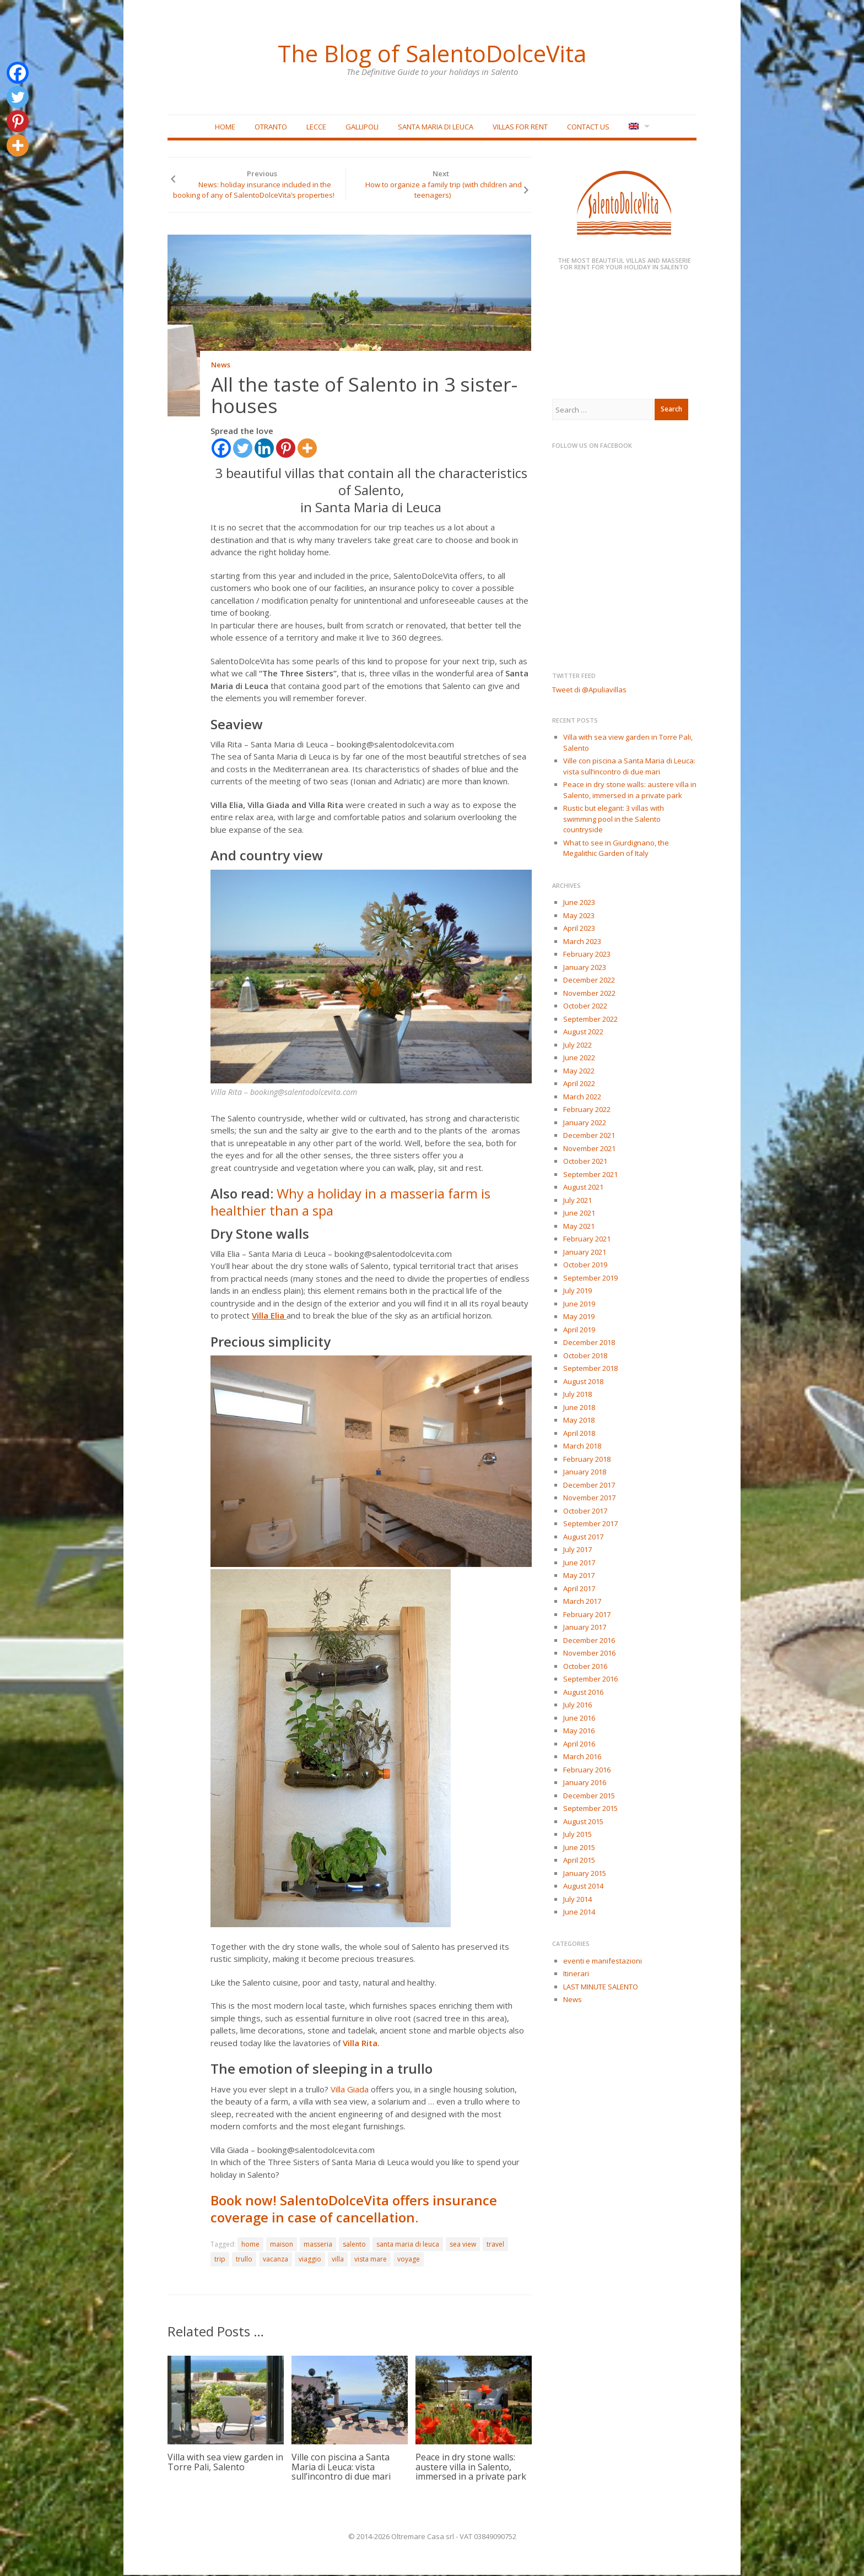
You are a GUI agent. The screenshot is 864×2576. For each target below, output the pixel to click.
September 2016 (590, 1680)
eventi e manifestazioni (602, 1961)
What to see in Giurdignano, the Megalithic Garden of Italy (616, 848)
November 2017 (589, 1499)
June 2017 (579, 1563)
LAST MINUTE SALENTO (600, 1987)
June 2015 (579, 1848)
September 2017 (590, 1525)
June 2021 (579, 1214)
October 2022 (585, 1007)
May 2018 (579, 1421)
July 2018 (577, 1395)
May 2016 (579, 1732)
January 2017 (584, 1628)
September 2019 (590, 1278)
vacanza (275, 2260)
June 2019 (579, 1304)
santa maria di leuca (407, 2244)
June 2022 (579, 1059)
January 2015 (584, 1874)
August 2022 (583, 1033)
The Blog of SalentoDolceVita (432, 52)
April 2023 (579, 929)
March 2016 (582, 1757)
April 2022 (579, 1084)
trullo (244, 2260)
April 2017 (579, 1589)
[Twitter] (242, 448)
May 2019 (579, 1317)
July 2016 (577, 1706)
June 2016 (579, 1718)
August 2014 (583, 1887)
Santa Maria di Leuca (435, 127)
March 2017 (582, 1602)
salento (354, 2244)
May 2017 (579, 1576)
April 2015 (579, 1861)
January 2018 (584, 1473)
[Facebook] (221, 448)
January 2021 (584, 1252)
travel (495, 2244)
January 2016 (584, 1783)
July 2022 (577, 1045)
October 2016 (585, 1667)
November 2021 (589, 1149)
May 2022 (579, 1071)
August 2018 (583, 1382)
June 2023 (579, 903)
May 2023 (579, 916)
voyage (408, 2260)
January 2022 (584, 1123)
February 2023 (587, 955)
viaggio (310, 2260)
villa (338, 2260)
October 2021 (585, 1162)
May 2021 (579, 1227)
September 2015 (590, 1809)
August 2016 (583, 1693)
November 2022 (589, 994)
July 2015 (577, 1835)
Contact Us (588, 127)
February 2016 (587, 1770)
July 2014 (577, 1900)
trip (219, 2260)
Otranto (271, 127)
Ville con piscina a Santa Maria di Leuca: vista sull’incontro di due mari (341, 2467)
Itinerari (576, 1975)
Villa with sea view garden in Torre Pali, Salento (225, 2463)
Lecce (316, 127)
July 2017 (577, 1550)
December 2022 (589, 981)
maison (281, 2244)
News (220, 366)
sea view (463, 2244)
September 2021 (590, 1175)
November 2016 (589, 1654)
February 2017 (587, 1615)
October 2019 (585, 1266)
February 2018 (587, 1460)
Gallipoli (362, 127)
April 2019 (579, 1330)
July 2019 (577, 1292)
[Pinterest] (285, 448)
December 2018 (589, 1343)
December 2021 (589, 1136)
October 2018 (585, 1356)
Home (225, 127)
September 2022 (590, 1019)
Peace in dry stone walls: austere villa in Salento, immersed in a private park (470, 2467)
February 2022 (587, 1110)
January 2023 (584, 968)
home (250, 2244)
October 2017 (585, 1511)
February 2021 (587, 1240)
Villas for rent (520, 127)
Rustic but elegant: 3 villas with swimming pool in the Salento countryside (613, 820)
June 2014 (579, 1913)
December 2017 (589, 1485)
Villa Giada (350, 2089)
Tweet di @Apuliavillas (589, 690)
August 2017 (583, 1537)
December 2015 (589, 1796)
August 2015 (583, 1822)
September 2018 (590, 1369)
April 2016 (579, 1744)
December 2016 (589, 1641)
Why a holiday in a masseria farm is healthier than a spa (350, 1203)
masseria (318, 2244)
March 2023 (582, 942)
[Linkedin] (264, 448)
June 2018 (579, 1408)
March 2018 (582, 1447)
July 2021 (577, 1201)
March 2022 (582, 1097)
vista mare (370, 2260)
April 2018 (579, 1434)
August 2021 (583, 1188)
